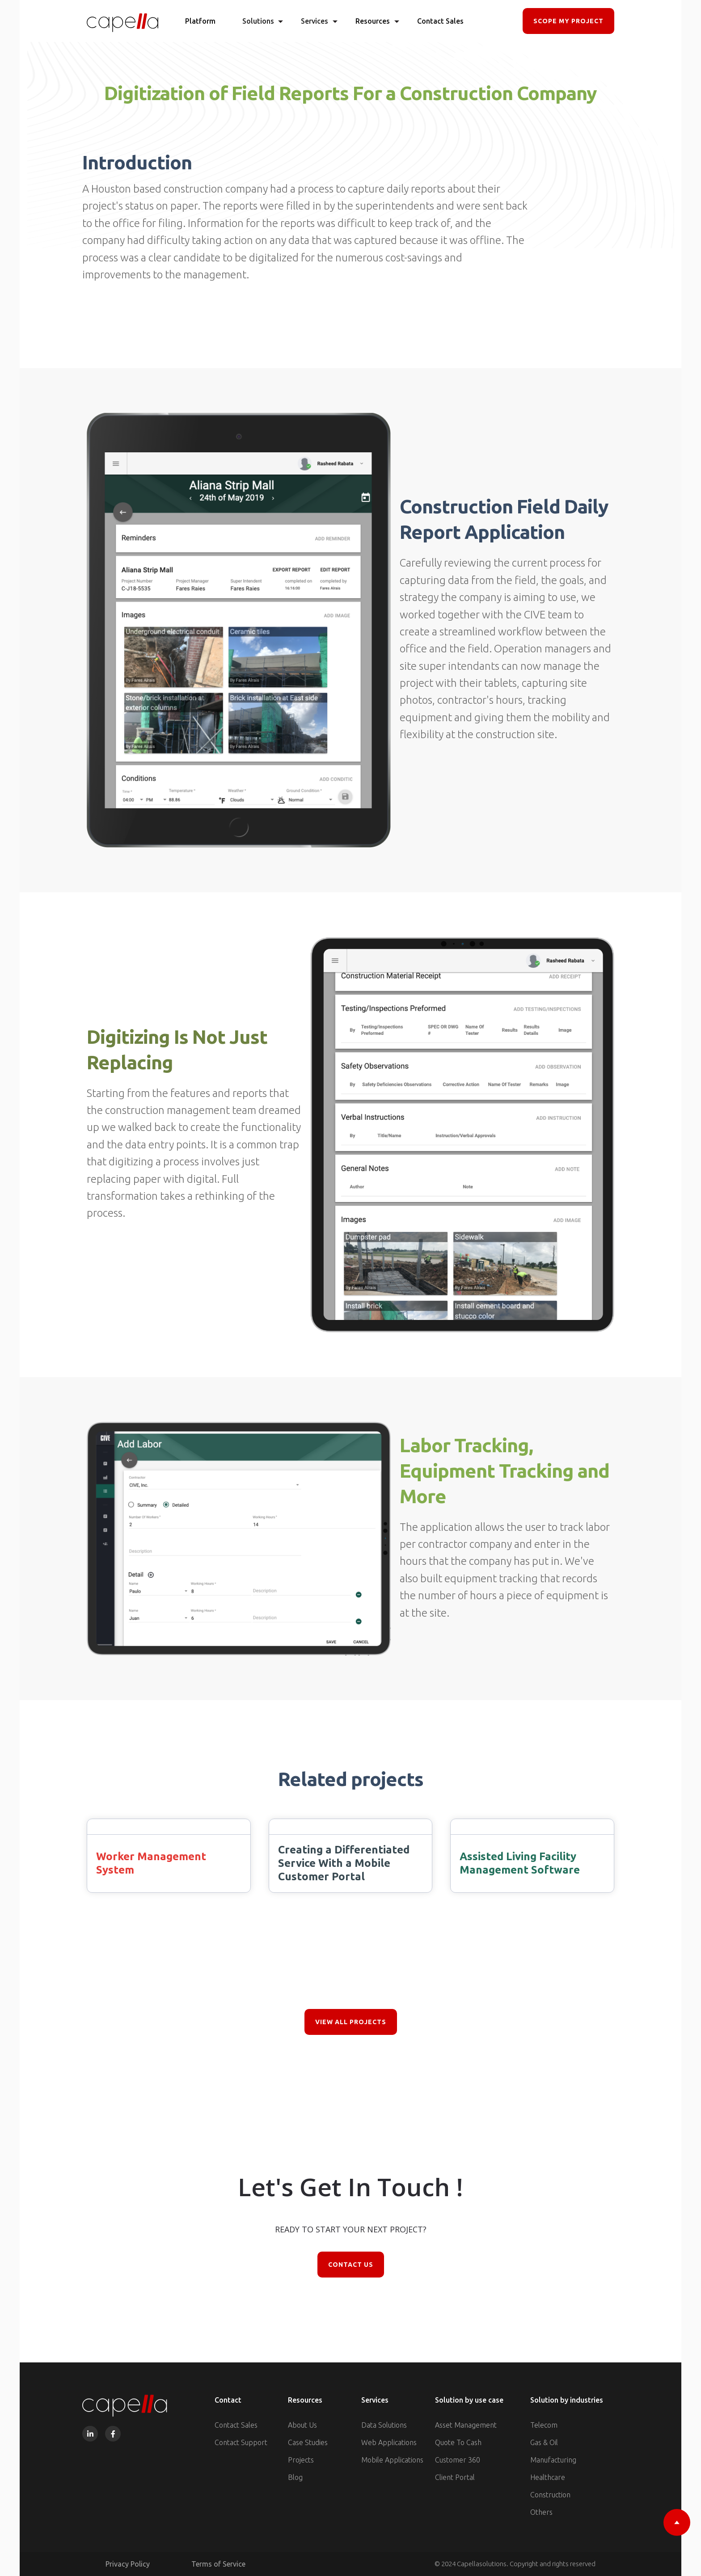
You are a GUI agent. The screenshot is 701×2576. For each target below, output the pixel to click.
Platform (200, 21)
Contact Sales (440, 21)
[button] (258, 21)
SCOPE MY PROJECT (568, 21)
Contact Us (350, 2264)
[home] (122, 21)
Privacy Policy (128, 2564)
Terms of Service (218, 2564)
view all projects (350, 2022)
